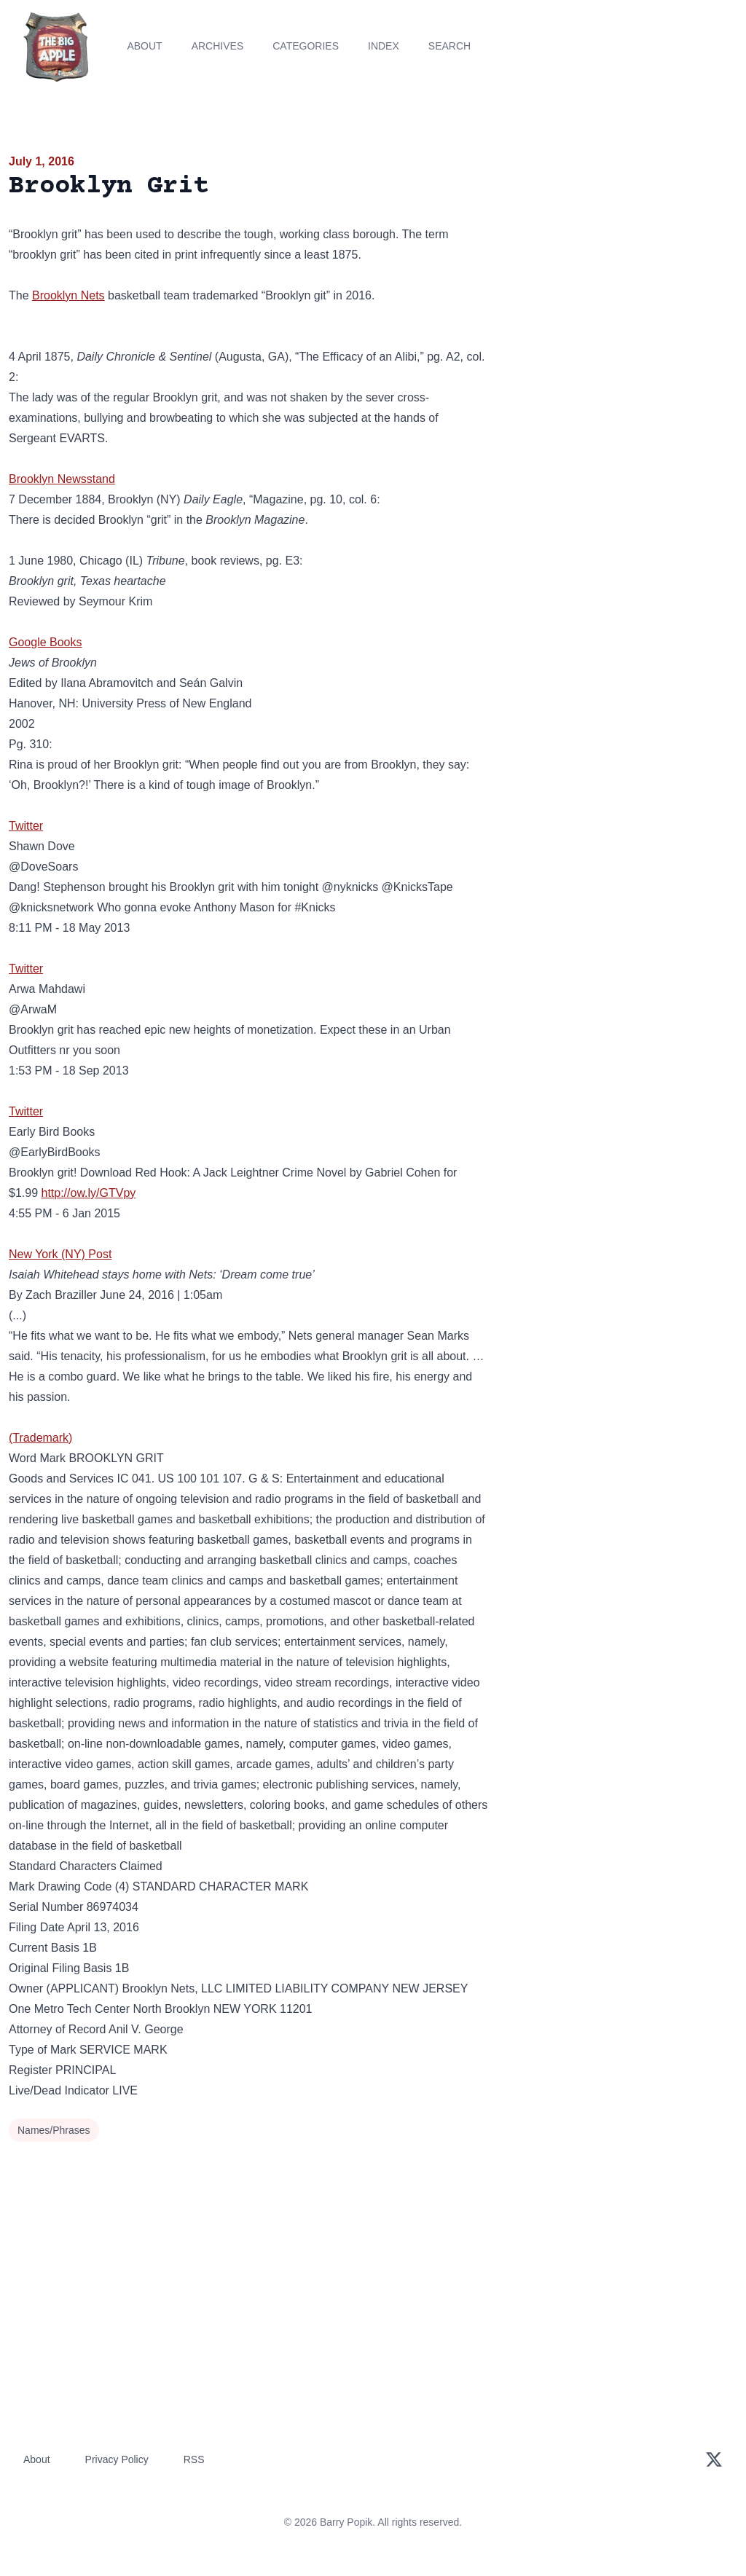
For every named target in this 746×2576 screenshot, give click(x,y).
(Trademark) (40, 1438)
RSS (194, 2459)
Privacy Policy (117, 2459)
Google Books (45, 642)
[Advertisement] (621, 254)
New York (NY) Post (60, 1254)
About (144, 46)
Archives (218, 46)
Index (383, 46)
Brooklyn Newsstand (62, 479)
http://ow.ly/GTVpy (88, 1193)
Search (449, 46)
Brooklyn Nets (68, 295)
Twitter (26, 826)
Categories (305, 46)
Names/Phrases (53, 2130)
